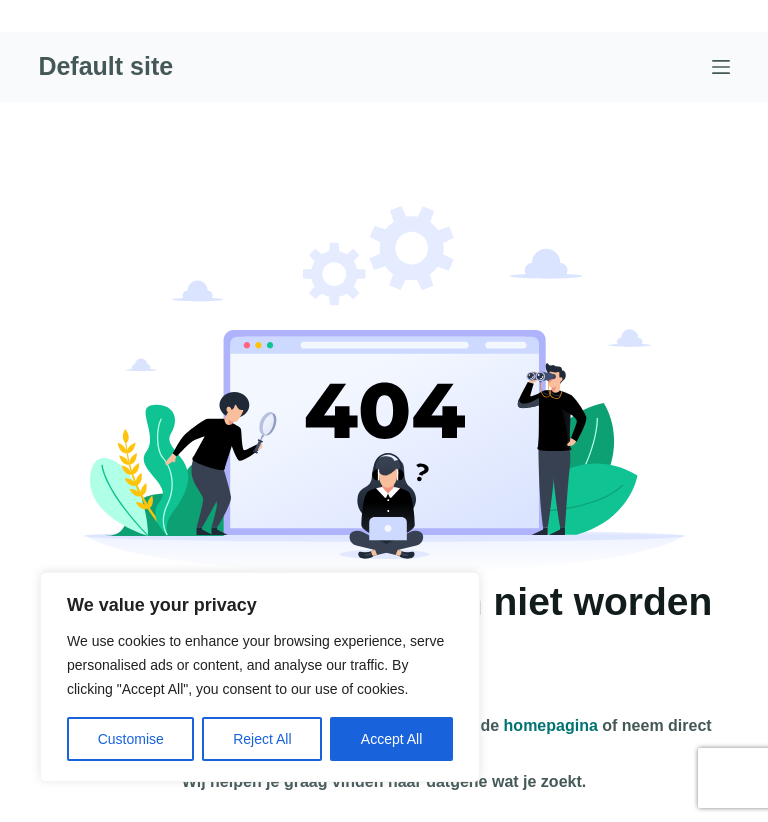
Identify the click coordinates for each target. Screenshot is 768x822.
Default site (105, 66)
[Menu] (721, 67)
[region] (260, 677)
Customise (131, 739)
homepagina (551, 725)
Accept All (391, 739)
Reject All (262, 739)
